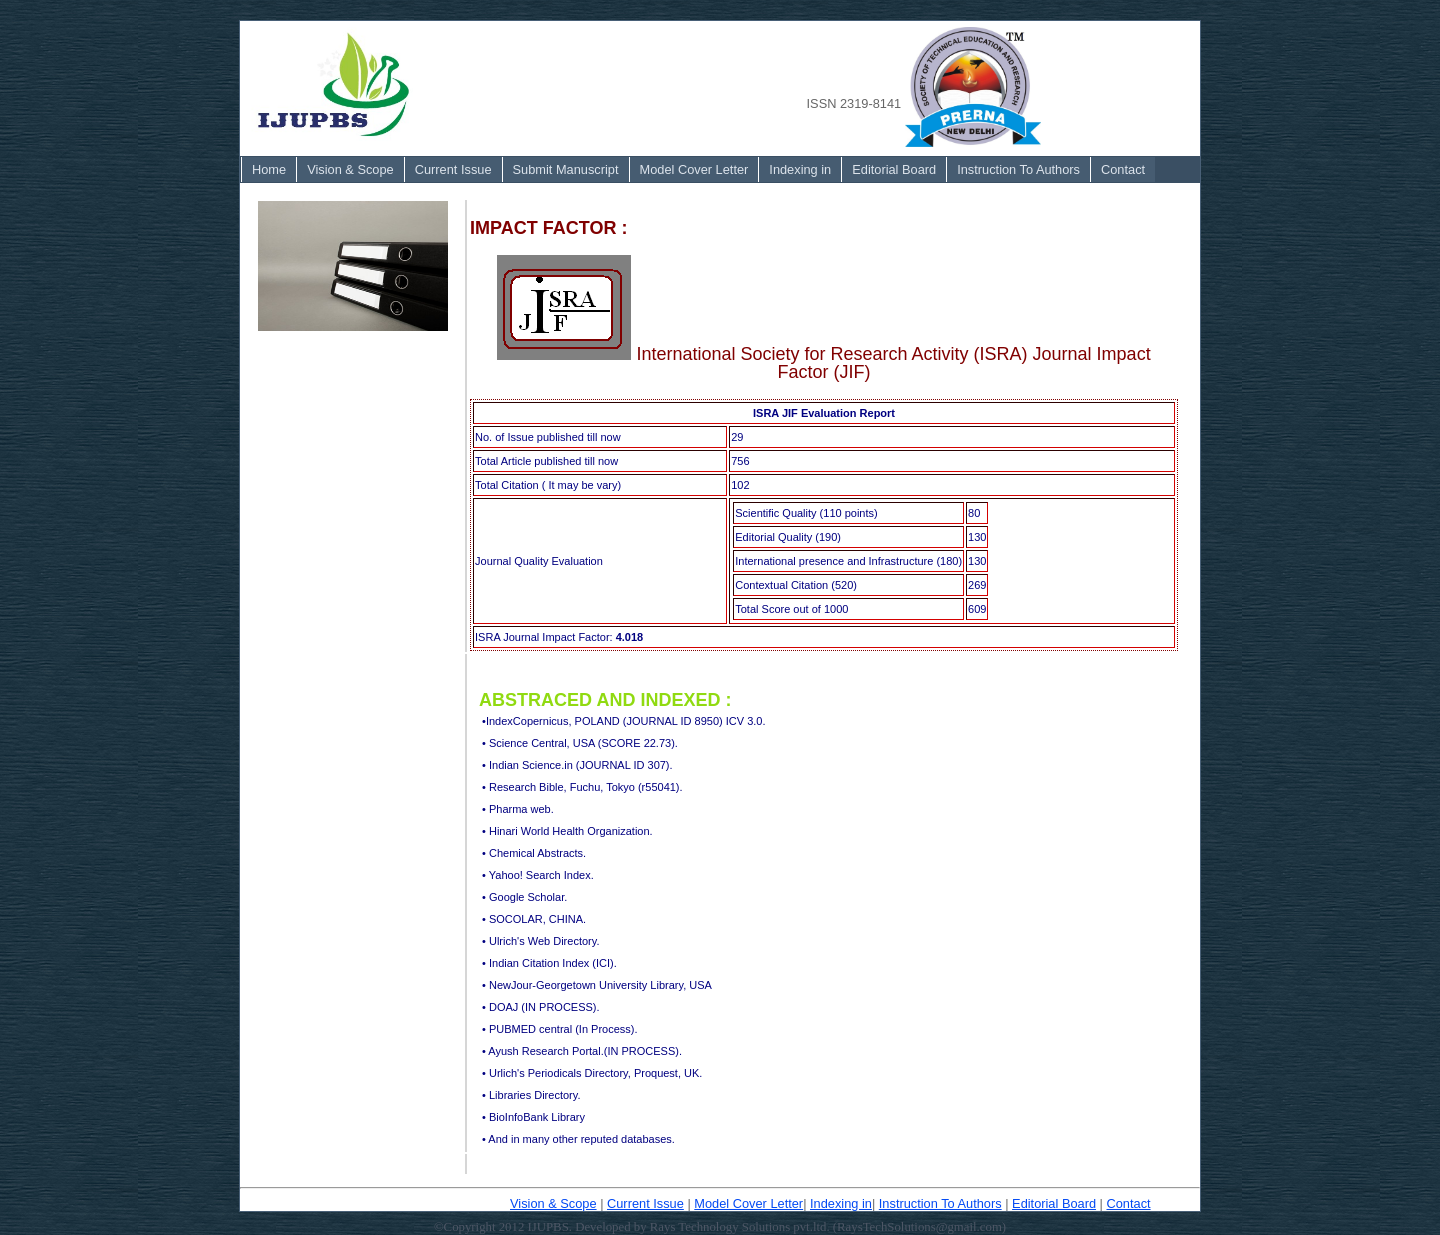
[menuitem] (268, 169)
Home (269, 169)
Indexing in (800, 169)
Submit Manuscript (566, 169)
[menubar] (698, 169)
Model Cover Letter (694, 169)
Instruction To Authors (1018, 169)
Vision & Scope (350, 169)
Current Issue (453, 169)
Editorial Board (894, 169)
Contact (1123, 169)
